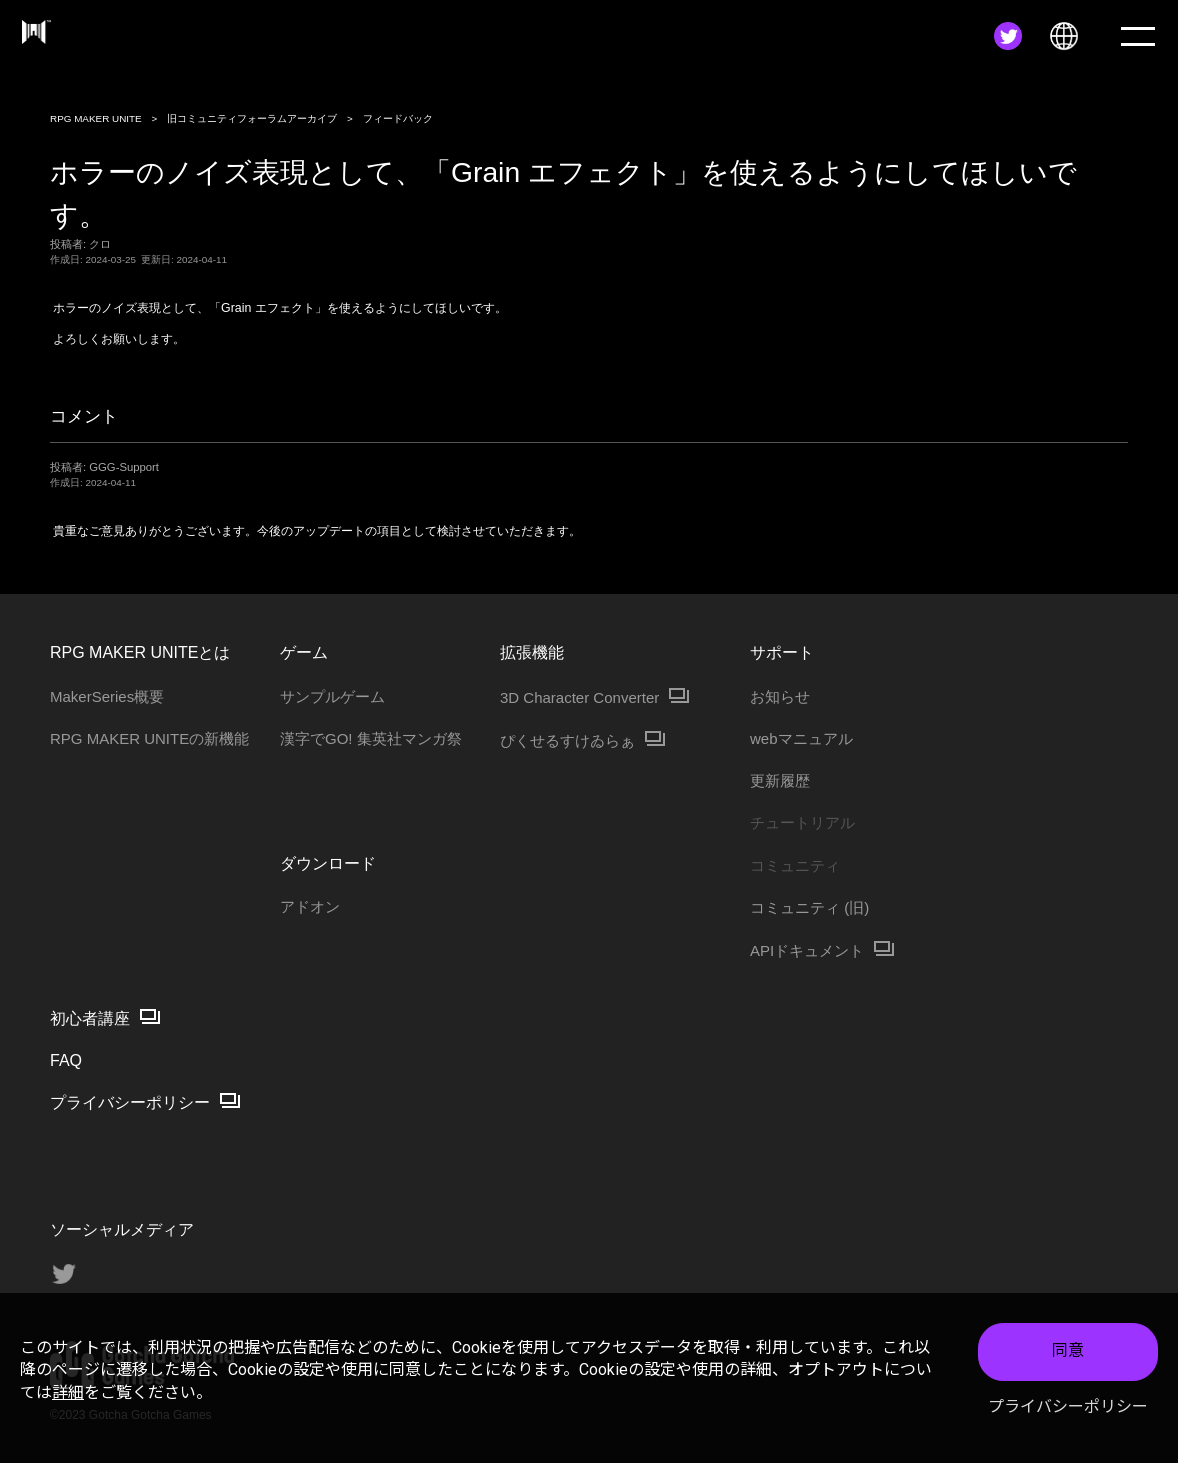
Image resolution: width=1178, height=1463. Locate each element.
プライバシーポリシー (1068, 1408)
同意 (1068, 1353)
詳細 (68, 1394)
